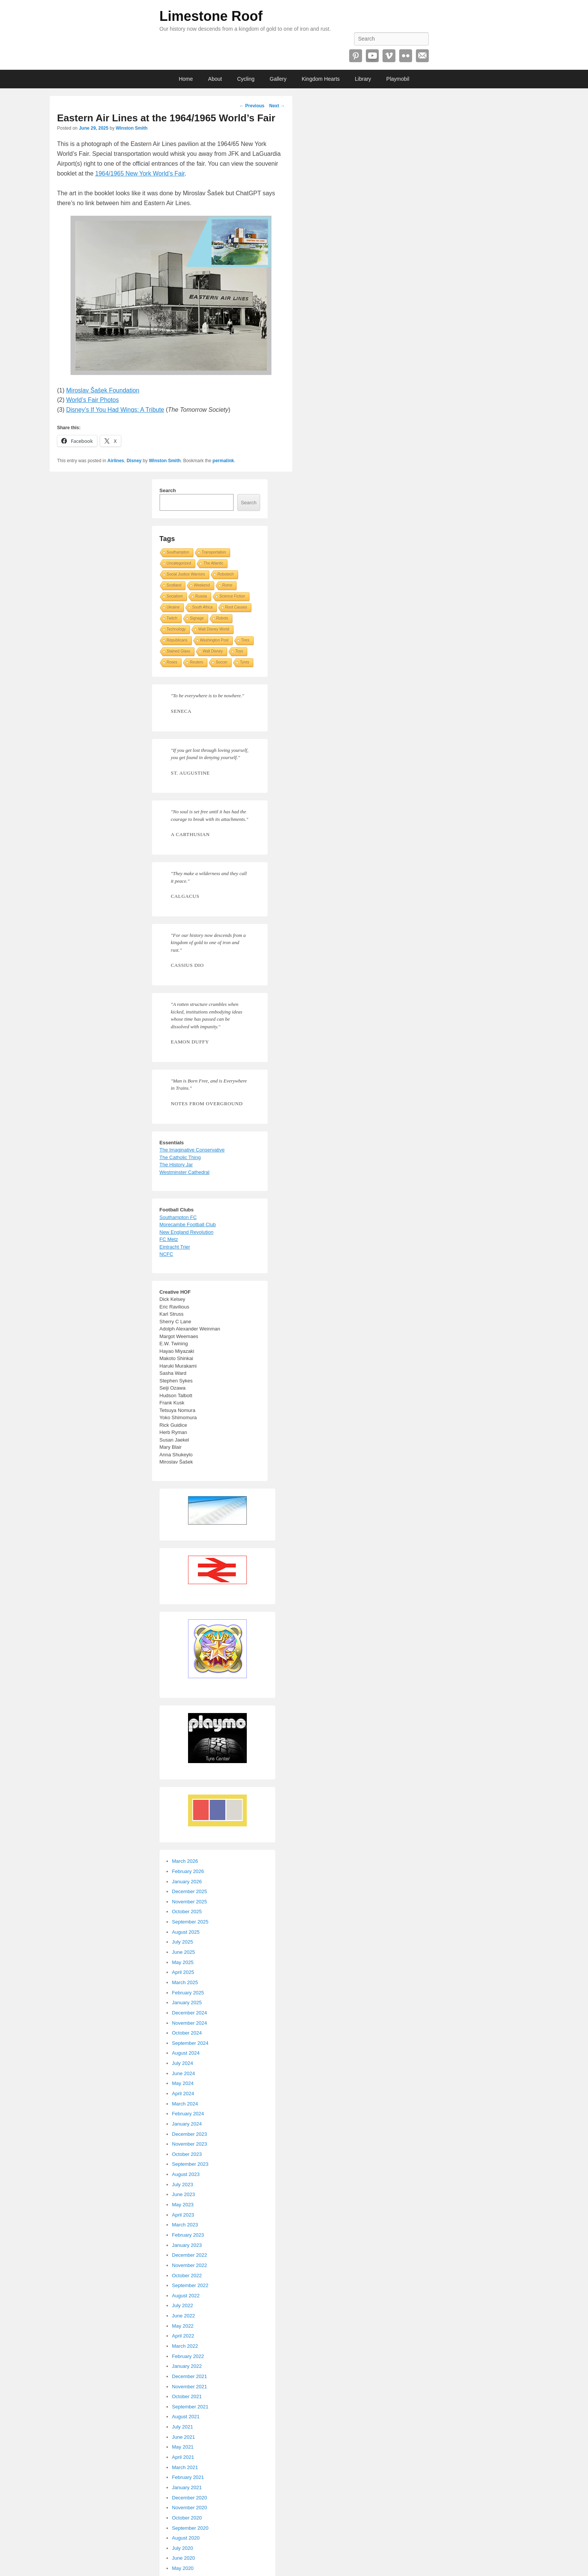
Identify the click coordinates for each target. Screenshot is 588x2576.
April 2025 (183, 1972)
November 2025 (189, 1902)
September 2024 (190, 2043)
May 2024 (183, 2083)
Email (422, 55)
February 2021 (188, 2477)
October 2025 (187, 1911)
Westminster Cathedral (185, 1172)
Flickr (405, 55)
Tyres (244, 662)
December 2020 (189, 2498)
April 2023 (183, 2215)
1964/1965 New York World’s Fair (140, 173)
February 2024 (188, 2113)
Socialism (175, 596)
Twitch (172, 618)
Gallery (278, 79)
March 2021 (185, 2467)
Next (277, 105)
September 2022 (190, 2285)
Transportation (214, 552)
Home (186, 79)
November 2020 (189, 2507)
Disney (134, 460)
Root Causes (236, 607)
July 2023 (182, 2184)
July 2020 (182, 2548)
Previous (251, 105)
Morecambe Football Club (188, 1224)
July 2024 (182, 2063)
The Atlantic (213, 563)
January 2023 (187, 2245)
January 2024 (187, 2124)
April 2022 (183, 2336)
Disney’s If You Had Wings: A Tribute (115, 409)
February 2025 (188, 1993)
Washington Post (214, 640)
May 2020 (183, 2568)
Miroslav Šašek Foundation (103, 390)
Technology (176, 629)
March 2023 (185, 2225)
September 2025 (190, 1922)
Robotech (226, 574)
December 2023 (189, 2134)
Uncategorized (179, 563)
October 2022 (187, 2275)
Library (363, 79)
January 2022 (187, 2366)
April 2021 (183, 2457)
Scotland (174, 585)
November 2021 (189, 2386)
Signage (197, 618)
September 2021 (190, 2407)
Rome (228, 585)
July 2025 (182, 1942)
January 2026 (187, 1881)
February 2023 (188, 2235)
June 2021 (183, 2437)
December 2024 (189, 2013)
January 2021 (187, 2487)
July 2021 (182, 2427)
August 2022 (186, 2295)
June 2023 (183, 2194)
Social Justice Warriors (186, 574)
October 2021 (187, 2396)
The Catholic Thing (180, 1157)
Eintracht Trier (175, 1247)
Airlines (115, 460)
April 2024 (183, 2093)
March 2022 (185, 2346)
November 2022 (189, 2265)
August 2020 (186, 2538)
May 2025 (183, 1962)
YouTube (372, 55)
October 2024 (187, 2033)
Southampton (178, 552)
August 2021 (186, 2416)
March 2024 (185, 2104)
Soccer (221, 662)
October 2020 (187, 2518)
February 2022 (188, 2356)
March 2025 (185, 1982)
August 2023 (186, 2174)
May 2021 (183, 2447)
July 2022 (182, 2305)
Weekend (202, 585)
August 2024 (186, 2053)
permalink (223, 460)
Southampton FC (178, 1217)
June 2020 (183, 2558)
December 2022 (189, 2255)
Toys (239, 651)
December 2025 (189, 1891)
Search (168, 490)
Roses (172, 662)
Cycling (245, 79)
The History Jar (176, 1164)
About (215, 79)
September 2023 (190, 2164)
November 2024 (189, 2023)
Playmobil (397, 79)
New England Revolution (186, 1232)
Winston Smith (131, 128)
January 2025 (187, 2002)
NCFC (166, 1254)
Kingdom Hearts (321, 79)
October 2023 (187, 2154)
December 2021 (189, 2376)
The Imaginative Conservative (192, 1150)
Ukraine (173, 607)
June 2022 (183, 2316)
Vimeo (389, 55)
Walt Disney (213, 651)
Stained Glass (178, 651)
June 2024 (183, 2073)
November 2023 (189, 2144)
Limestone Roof (211, 16)
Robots (222, 618)
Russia (201, 596)
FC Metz (169, 1239)
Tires (245, 640)
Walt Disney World (213, 629)
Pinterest (355, 55)
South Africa (202, 607)
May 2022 (183, 2326)
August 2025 (186, 1932)
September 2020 (190, 2528)
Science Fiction (232, 596)
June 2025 (183, 1952)
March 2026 (185, 1861)
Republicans (177, 640)
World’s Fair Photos (92, 400)
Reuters (196, 662)
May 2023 (183, 2204)
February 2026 (188, 1871)
